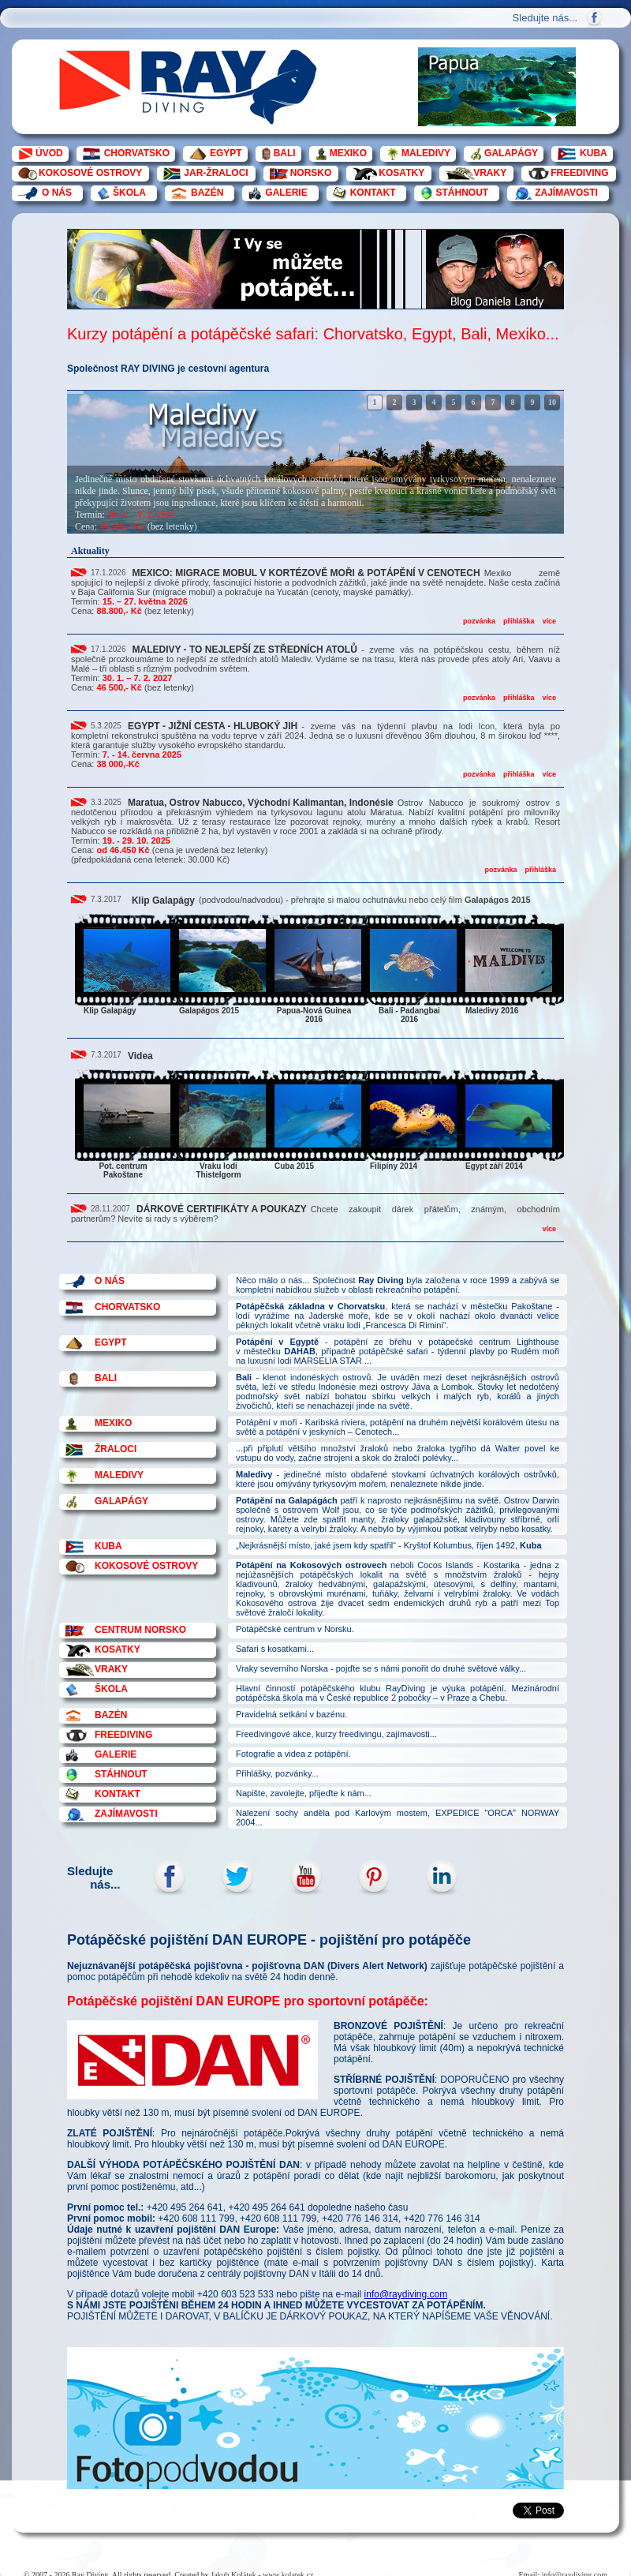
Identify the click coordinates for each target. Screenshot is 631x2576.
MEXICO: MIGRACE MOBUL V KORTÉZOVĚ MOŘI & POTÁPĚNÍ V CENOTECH (306, 572)
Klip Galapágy (163, 900)
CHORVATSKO (137, 153)
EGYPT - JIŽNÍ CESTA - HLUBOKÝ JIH (212, 726)
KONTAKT (373, 192)
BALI (285, 153)
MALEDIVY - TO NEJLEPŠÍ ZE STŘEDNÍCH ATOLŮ (245, 649)
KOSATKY (401, 172)
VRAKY (489, 172)
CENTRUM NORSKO (140, 1629)
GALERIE (286, 192)
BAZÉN (207, 192)
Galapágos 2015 (498, 899)
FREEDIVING (579, 172)
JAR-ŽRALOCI (216, 172)
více (549, 621)
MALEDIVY (425, 153)
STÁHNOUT (461, 192)
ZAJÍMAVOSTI (566, 192)
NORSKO (311, 172)
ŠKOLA (129, 192)
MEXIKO (348, 153)
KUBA (593, 153)
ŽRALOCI (115, 1449)
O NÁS (57, 192)
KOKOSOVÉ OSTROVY (90, 172)
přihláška (519, 621)
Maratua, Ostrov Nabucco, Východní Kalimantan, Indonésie (261, 802)
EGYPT (226, 153)
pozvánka (479, 621)
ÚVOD (49, 153)
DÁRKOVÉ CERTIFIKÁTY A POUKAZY (221, 1209)
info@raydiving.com (406, 2294)
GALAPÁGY (511, 153)
